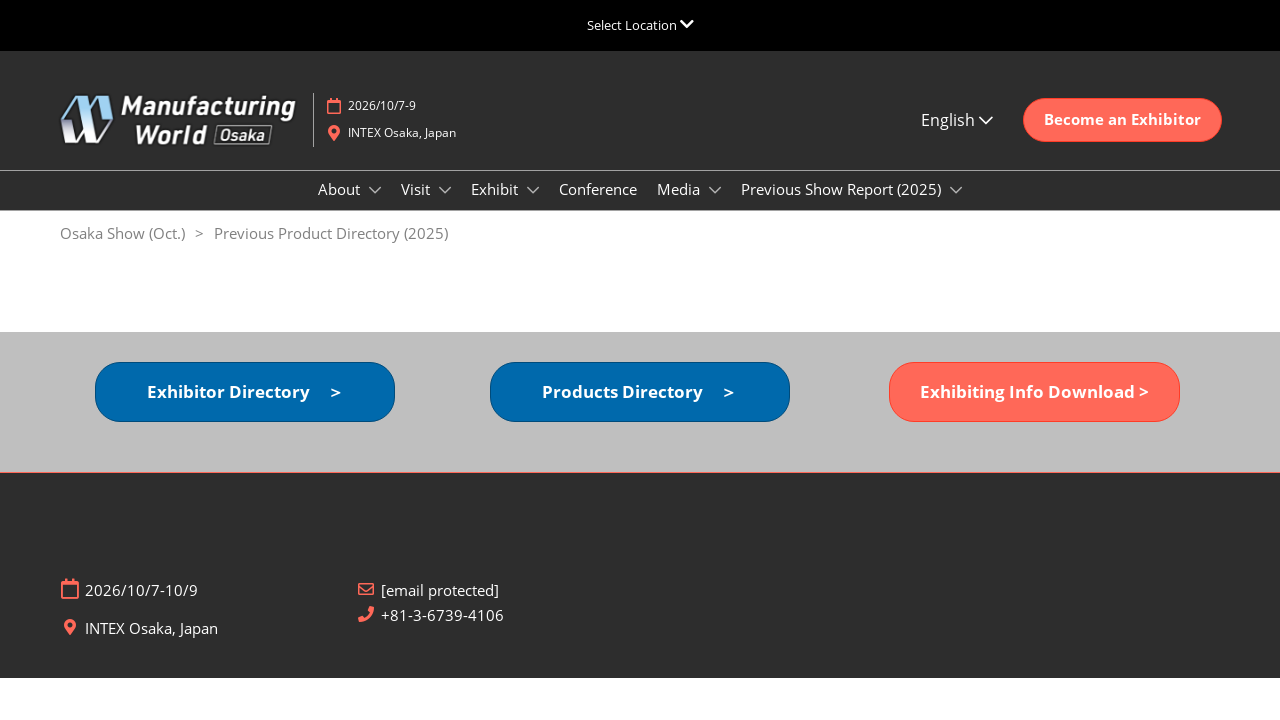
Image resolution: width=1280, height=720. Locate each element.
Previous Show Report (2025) (843, 189)
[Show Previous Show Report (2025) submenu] (956, 190)
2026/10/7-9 (382, 105)
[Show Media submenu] (715, 190)
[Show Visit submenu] (445, 190)
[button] (1122, 120)
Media (680, 189)
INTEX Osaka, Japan (402, 132)
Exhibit (496, 189)
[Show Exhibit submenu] (533, 190)
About (341, 189)
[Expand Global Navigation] (640, 25)
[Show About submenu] (375, 190)
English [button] (957, 120)
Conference (598, 189)
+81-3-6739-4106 (442, 615)
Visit (417, 189)
